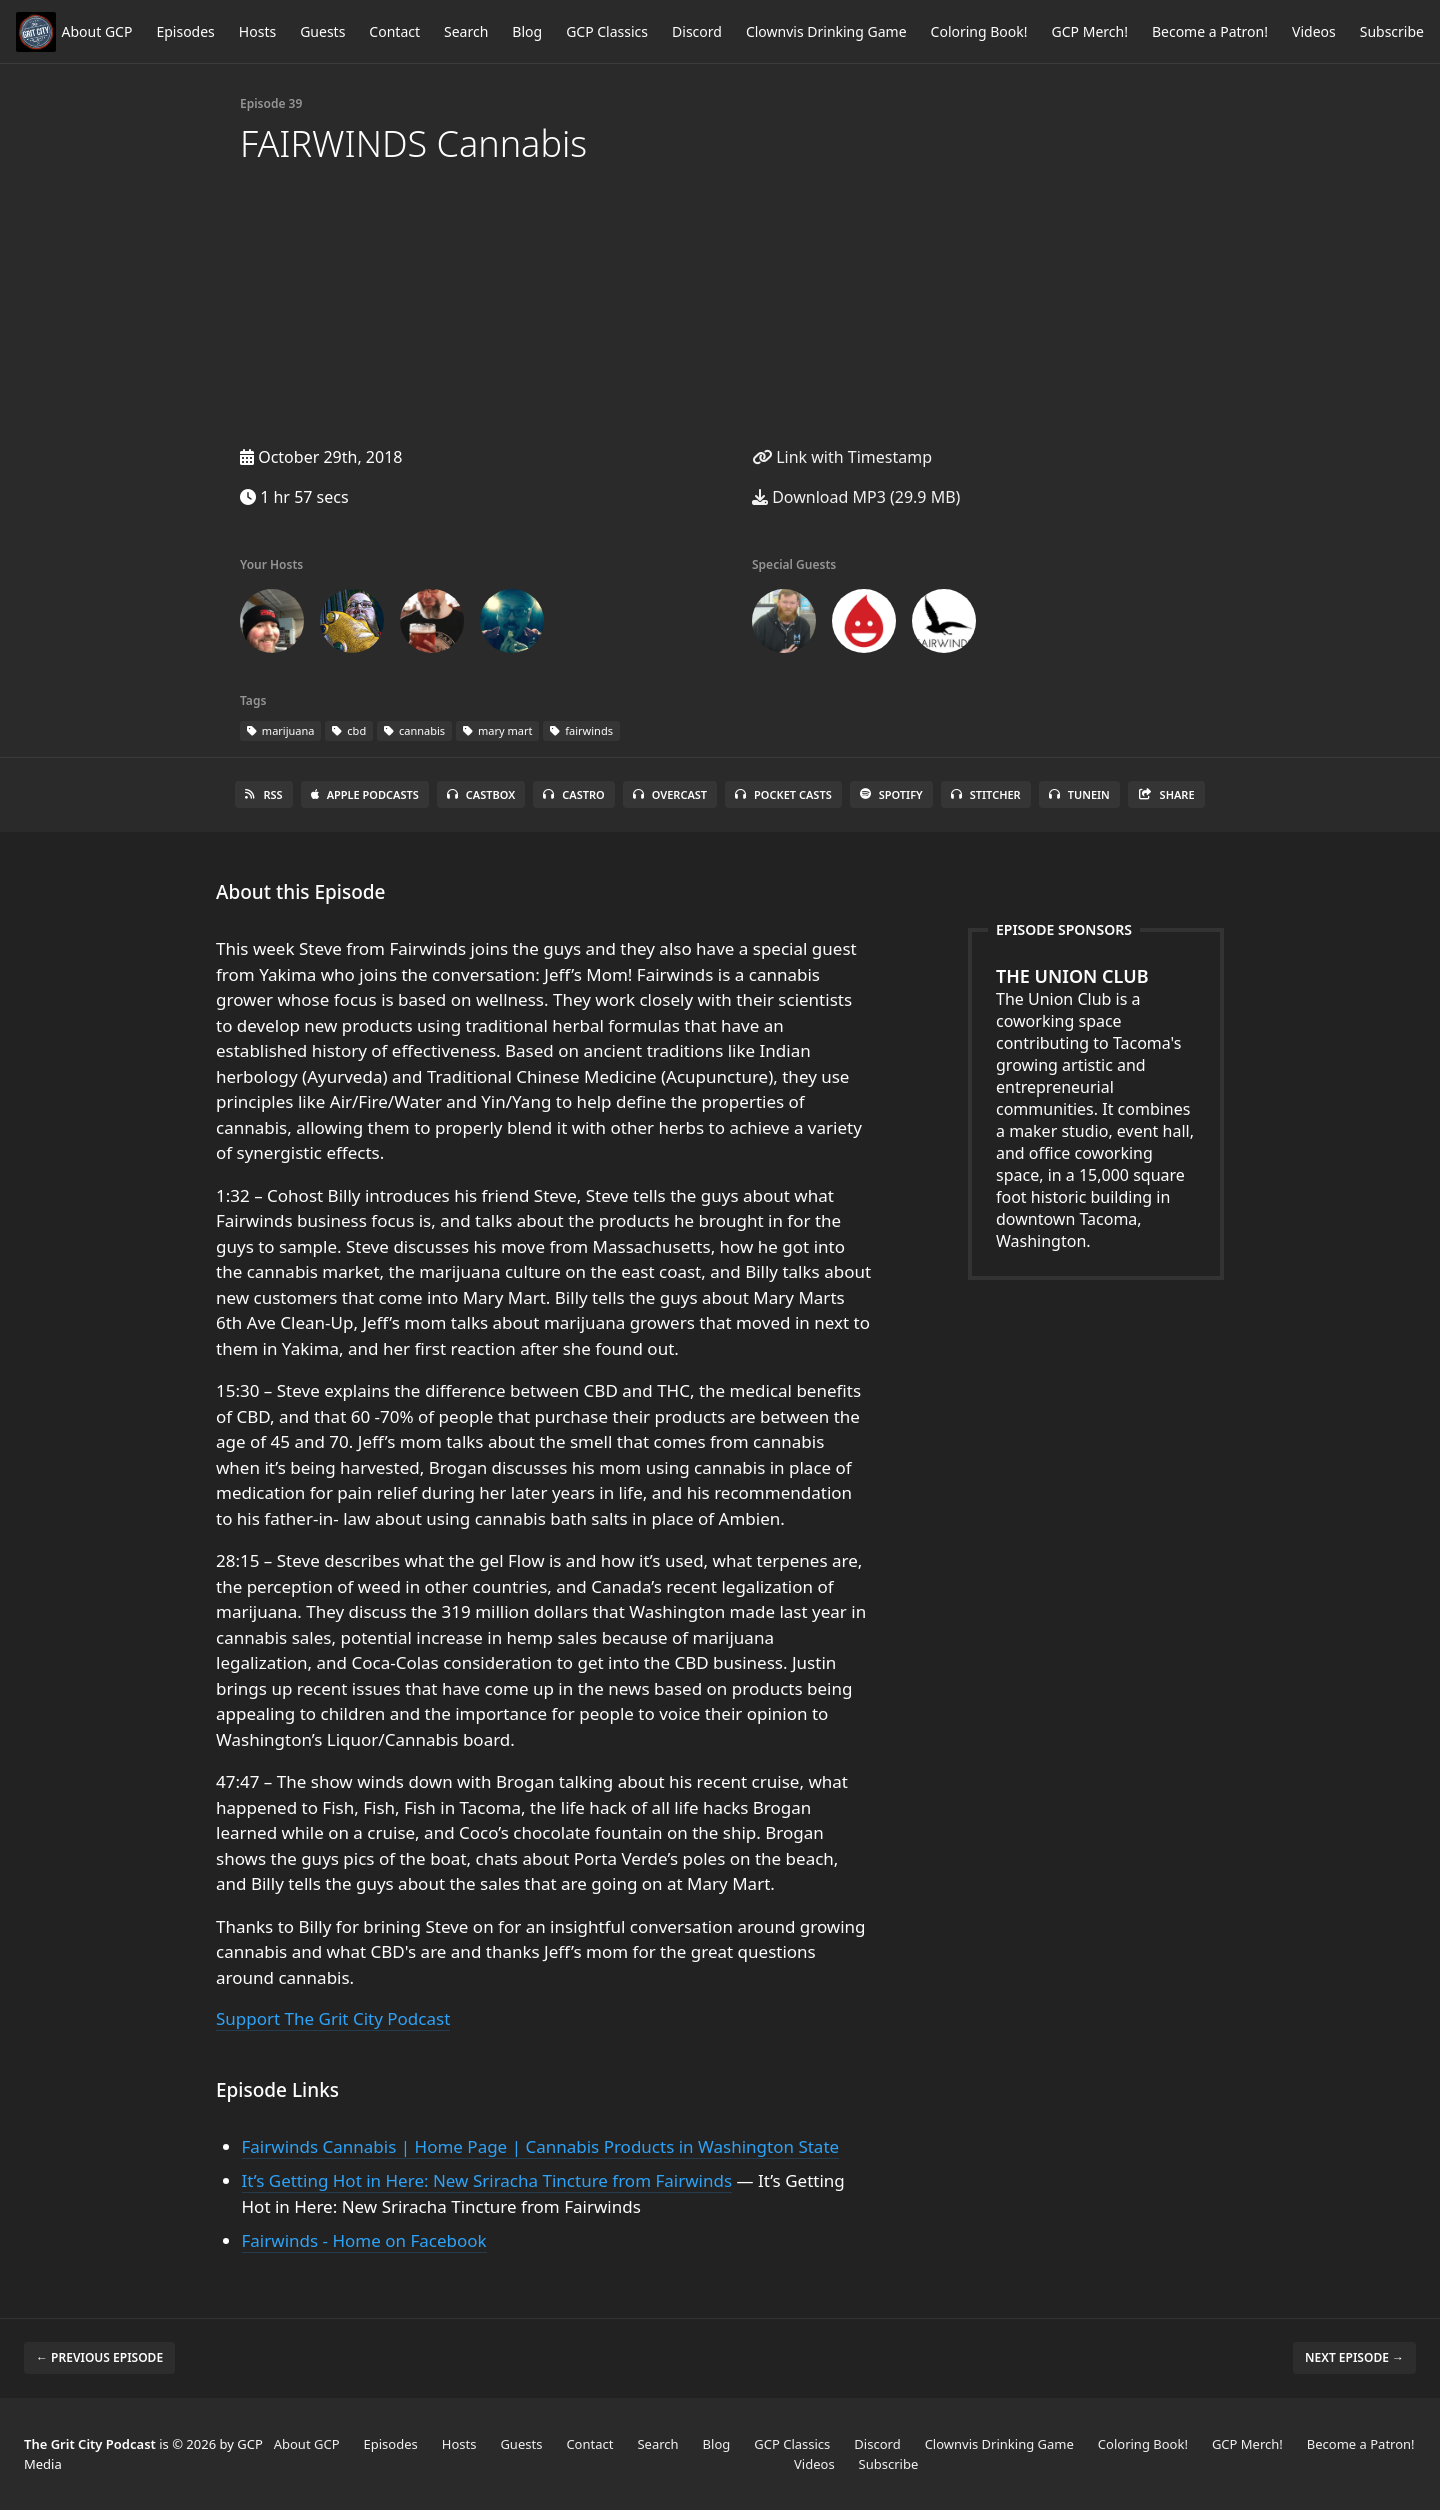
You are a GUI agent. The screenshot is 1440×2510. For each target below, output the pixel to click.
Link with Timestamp (842, 457)
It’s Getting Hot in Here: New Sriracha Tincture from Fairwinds (487, 2180)
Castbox (481, 794)
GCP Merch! (1090, 31)
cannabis (414, 730)
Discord (697, 31)
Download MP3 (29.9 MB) (856, 497)
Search (466, 31)
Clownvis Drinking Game (826, 31)
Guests (322, 31)
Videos (1314, 31)
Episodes (185, 31)
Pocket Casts (783, 794)
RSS (263, 794)
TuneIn (1079, 794)
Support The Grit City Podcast (333, 2018)
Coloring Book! (979, 31)
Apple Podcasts (365, 794)
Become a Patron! (1210, 31)
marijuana (280, 730)
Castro (573, 794)
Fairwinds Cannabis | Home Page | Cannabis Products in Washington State (541, 2146)
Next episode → (1354, 2357)
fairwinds (581, 730)
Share (1166, 794)
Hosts (257, 31)
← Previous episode (99, 2357)
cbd (349, 730)
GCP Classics (607, 31)
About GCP (97, 31)
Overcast (670, 794)
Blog (527, 31)
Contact (394, 31)
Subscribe (1392, 31)
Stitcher (986, 794)
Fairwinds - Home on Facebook (364, 2240)
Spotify (891, 794)
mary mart (497, 730)
